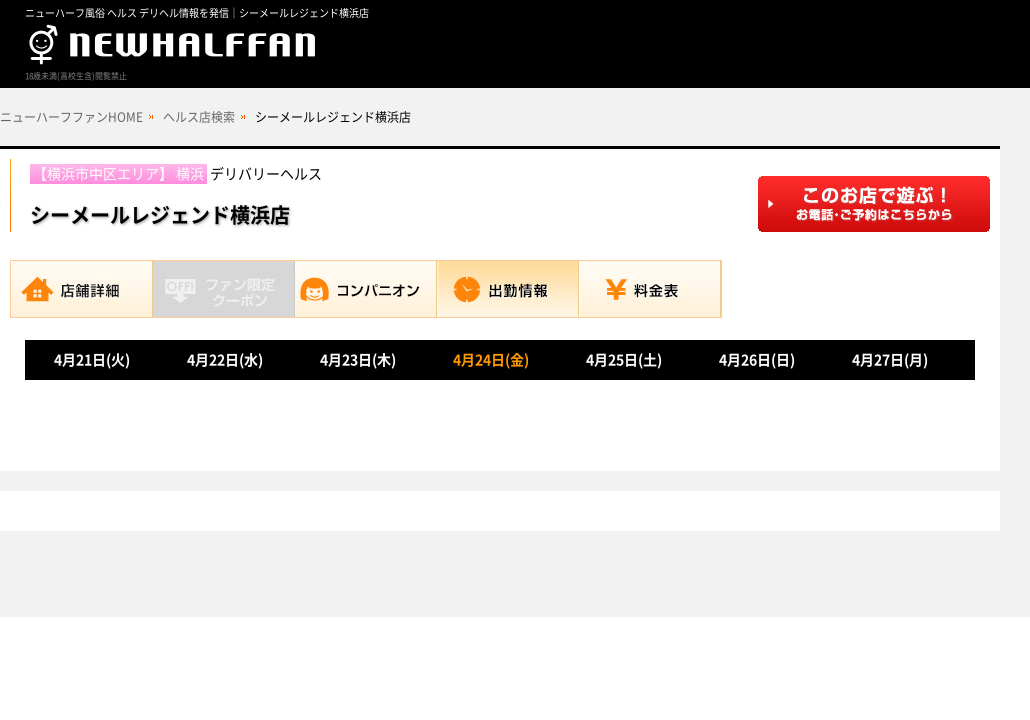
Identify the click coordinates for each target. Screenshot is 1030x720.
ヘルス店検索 (199, 117)
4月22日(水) (225, 360)
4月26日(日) (757, 360)
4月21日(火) (92, 360)
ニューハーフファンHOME (71, 117)
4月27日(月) (890, 360)
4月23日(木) (358, 360)
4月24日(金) (491, 360)
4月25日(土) (624, 360)
